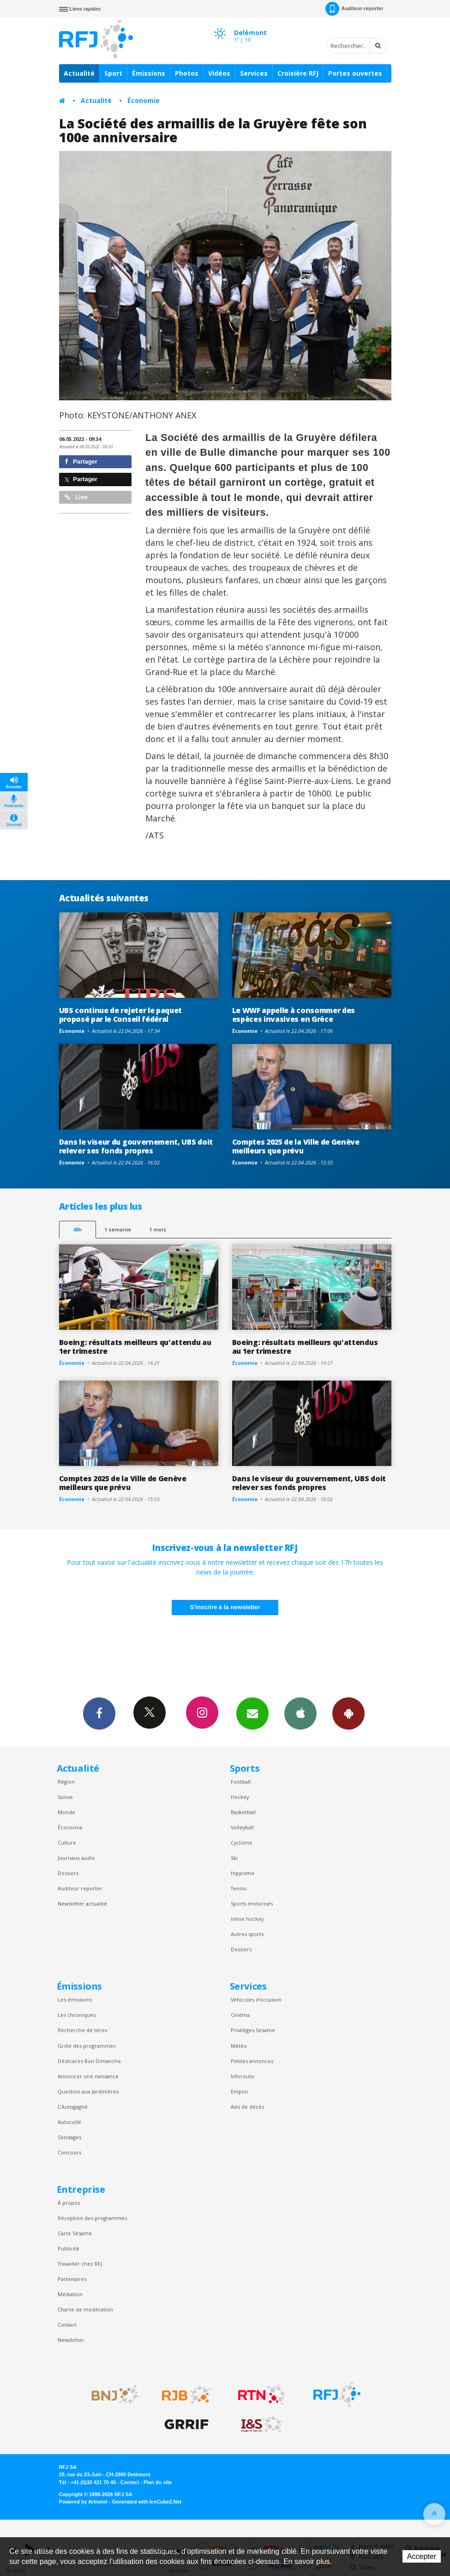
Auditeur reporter (80, 1888)
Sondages (69, 2137)
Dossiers (68, 1873)
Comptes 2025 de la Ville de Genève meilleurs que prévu (296, 1146)
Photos (186, 73)
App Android (348, 1713)
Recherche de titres (82, 2030)
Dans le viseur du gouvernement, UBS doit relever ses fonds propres (136, 1146)
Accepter (421, 2556)
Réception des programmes (92, 2218)
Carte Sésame (75, 2233)
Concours (69, 2152)
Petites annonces (252, 2061)
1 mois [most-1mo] (157, 1229)
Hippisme (242, 1873)
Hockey (240, 1797)
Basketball (243, 1812)
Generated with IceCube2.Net (146, 2501)
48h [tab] (77, 1229)
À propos (69, 2203)
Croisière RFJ (297, 73)
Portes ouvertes (355, 73)
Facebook (99, 1713)
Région (66, 1782)
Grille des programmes (86, 2046)
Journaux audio (76, 1858)
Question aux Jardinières (88, 2091)
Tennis (238, 1888)
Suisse (65, 1797)
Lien (76, 497)
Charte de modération (85, 2309)
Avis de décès (247, 2107)
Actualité (79, 73)
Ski (234, 1858)
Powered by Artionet (83, 2501)
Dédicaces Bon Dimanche (89, 2061)
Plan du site (158, 2482)
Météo (239, 2046)
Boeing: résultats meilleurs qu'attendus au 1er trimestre (305, 1346)
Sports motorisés (252, 1903)
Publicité (68, 2248)
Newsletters (252, 1713)
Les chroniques (77, 2015)
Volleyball (242, 1827)
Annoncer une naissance (88, 2076)
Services (254, 73)
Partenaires (72, 2279)
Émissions (148, 73)
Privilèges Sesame (253, 2030)
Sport (113, 73)
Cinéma (240, 2015)
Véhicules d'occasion (256, 2000)
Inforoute (242, 2076)
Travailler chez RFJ (80, 2264)
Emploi (239, 2091)
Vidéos (219, 73)
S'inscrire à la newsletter (225, 1607)
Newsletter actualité (82, 1903)
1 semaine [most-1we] (117, 1229)
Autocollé (69, 2122)
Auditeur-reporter (354, 9)
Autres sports (247, 1934)
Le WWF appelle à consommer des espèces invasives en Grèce (293, 1014)
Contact (67, 2325)
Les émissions (75, 2000)
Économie (143, 100)
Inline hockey (247, 1919)
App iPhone (300, 1713)
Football (241, 1782)
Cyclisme (241, 1843)
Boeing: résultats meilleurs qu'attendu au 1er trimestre (135, 1346)
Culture (67, 1843)
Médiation (70, 2294)
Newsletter (71, 2340)
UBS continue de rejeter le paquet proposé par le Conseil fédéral (120, 1014)
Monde (66, 1812)
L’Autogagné (73, 2107)
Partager (81, 461)
